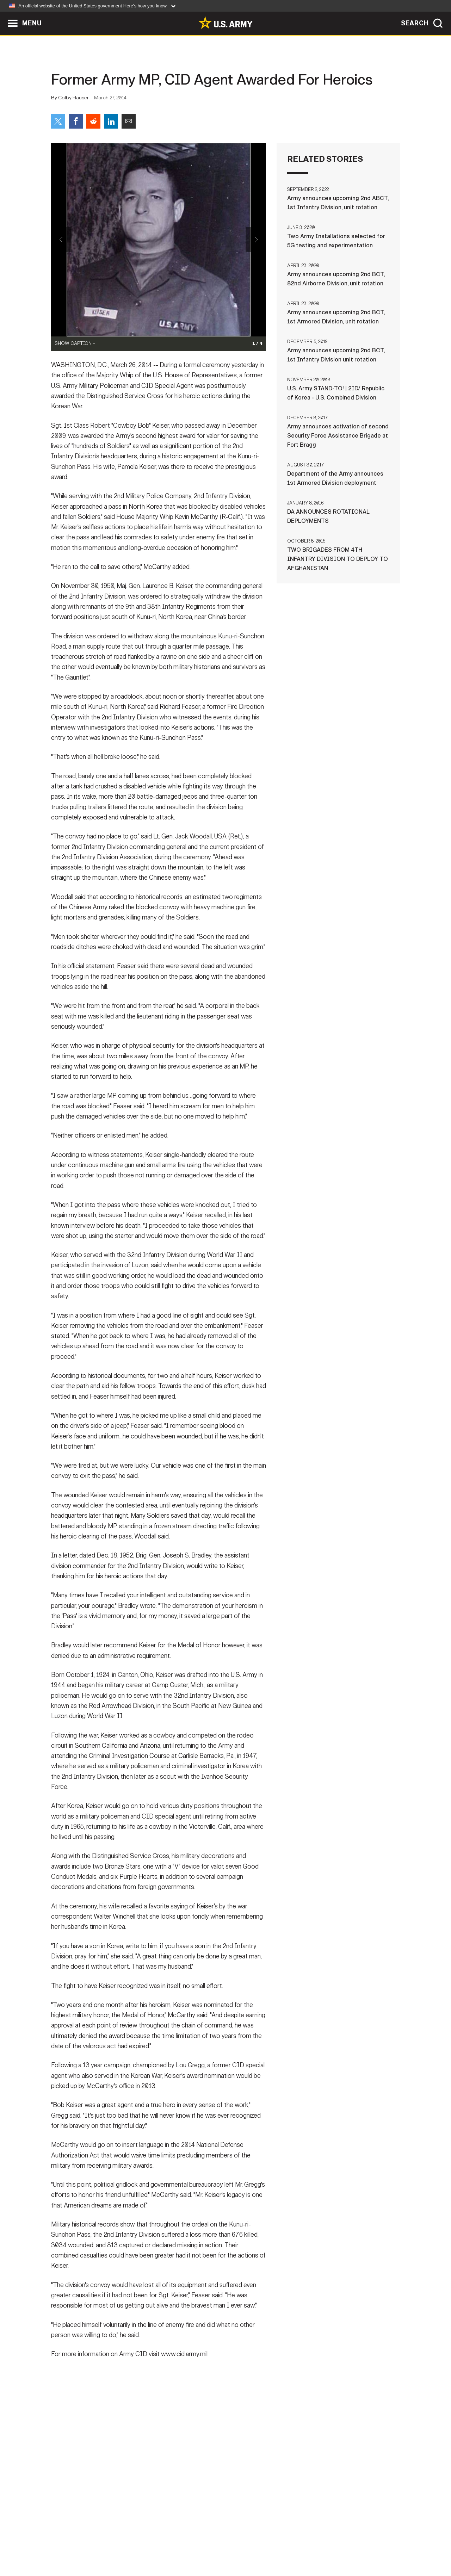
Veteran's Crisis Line (358, 2545)
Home (71, 2545)
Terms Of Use (183, 2545)
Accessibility (231, 2545)
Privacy (143, 2545)
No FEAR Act (302, 2545)
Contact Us (105, 2545)
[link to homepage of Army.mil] (225, 22)
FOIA (268, 2545)
